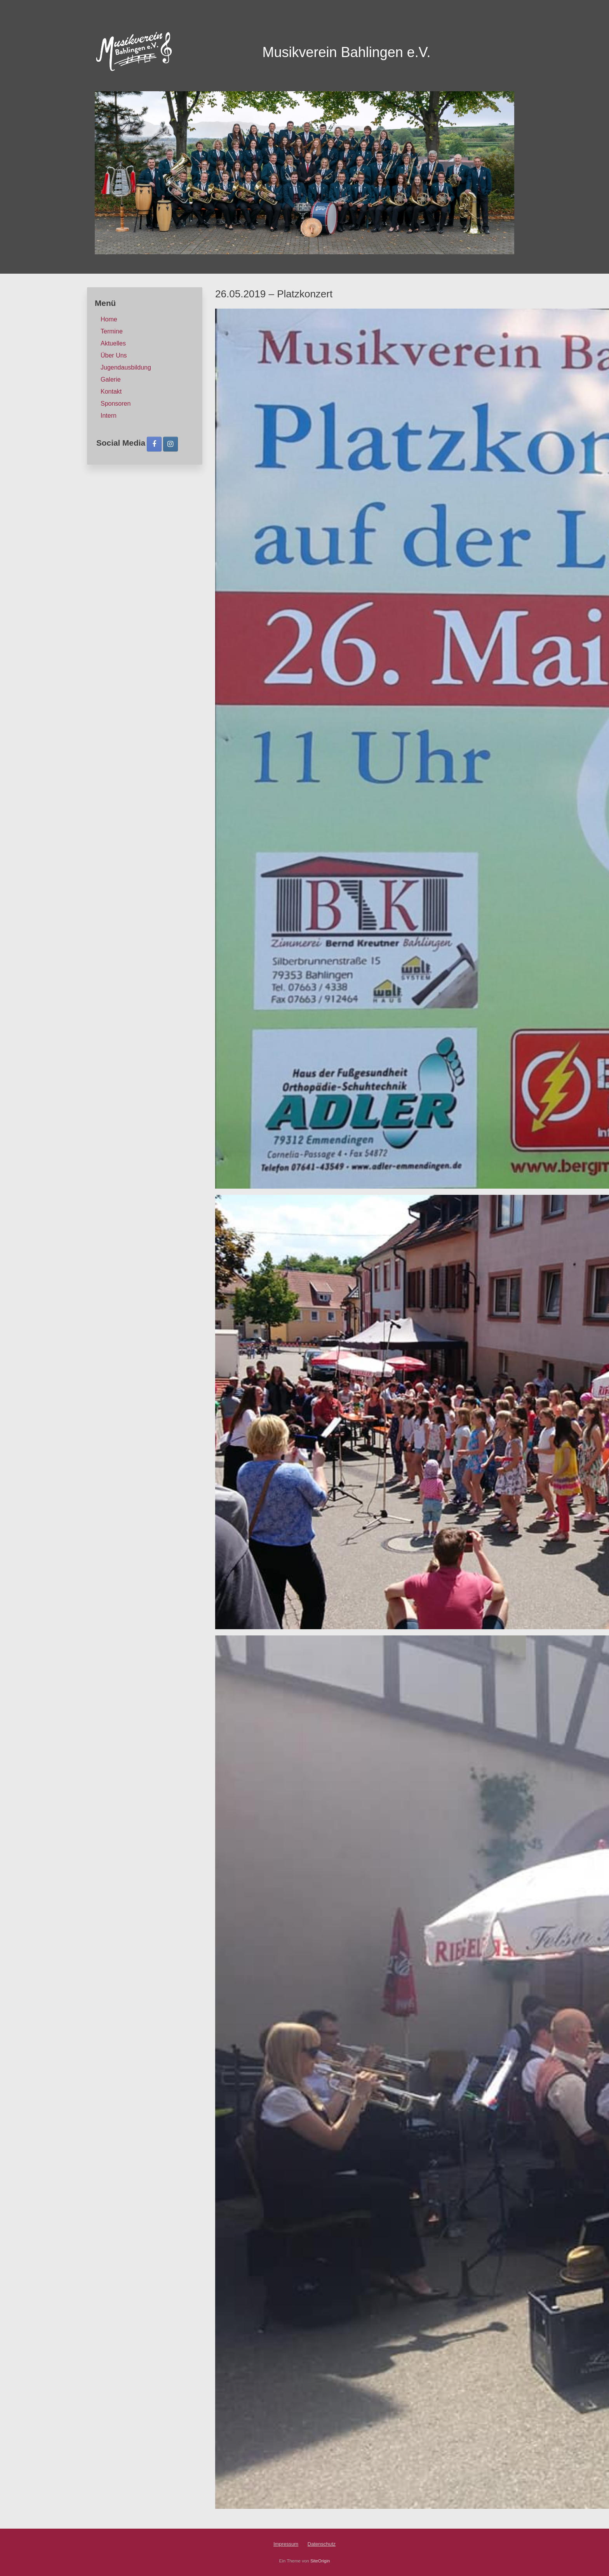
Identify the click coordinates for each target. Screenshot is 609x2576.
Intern (109, 415)
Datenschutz (322, 2544)
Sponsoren (115, 403)
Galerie (111, 379)
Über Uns (114, 355)
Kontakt (111, 391)
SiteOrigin (320, 2561)
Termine (112, 331)
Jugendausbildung (126, 367)
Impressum (285, 2544)
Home (109, 319)
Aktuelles (113, 343)
